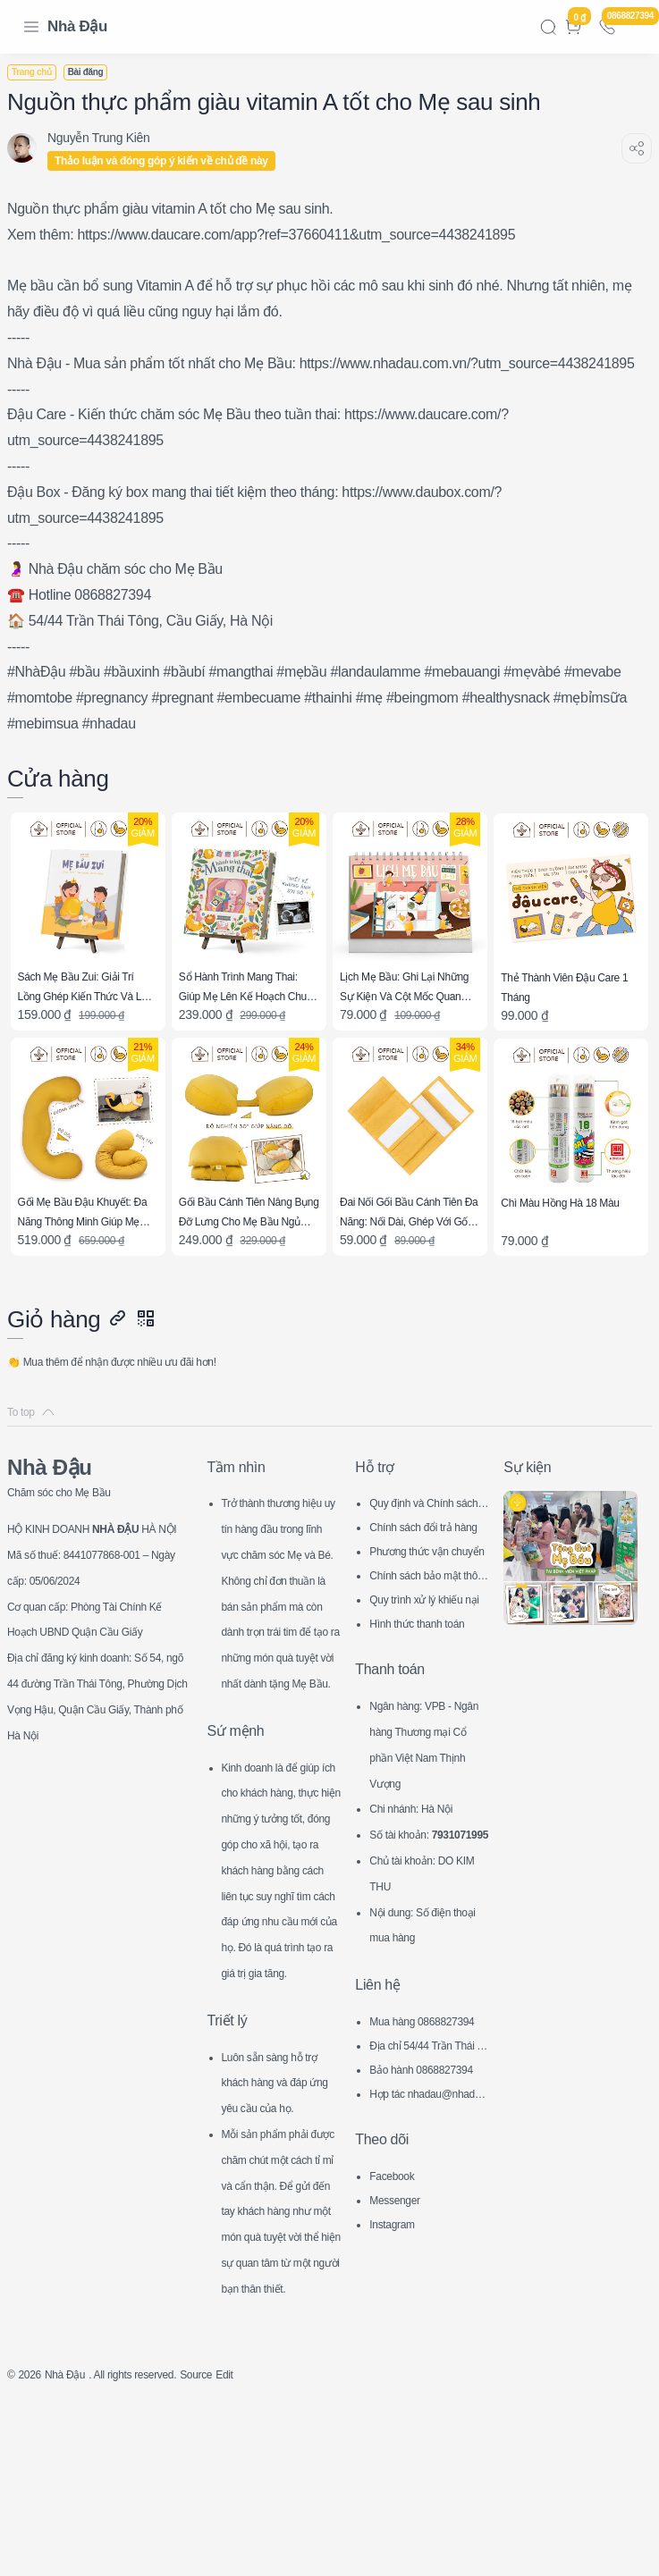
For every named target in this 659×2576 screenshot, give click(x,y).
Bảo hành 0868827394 (428, 2113)
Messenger (399, 2242)
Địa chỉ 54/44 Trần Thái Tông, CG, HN (428, 2089)
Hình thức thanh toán (427, 1640)
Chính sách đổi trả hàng (427, 1545)
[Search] (548, 27)
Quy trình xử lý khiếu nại (425, 1618)
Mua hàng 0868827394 (425, 2065)
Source (232, 2545)
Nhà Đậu (77, 26)
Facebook (396, 2217)
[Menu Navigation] (31, 27)
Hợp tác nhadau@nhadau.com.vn (426, 2137)
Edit (266, 2545)
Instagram (396, 2266)
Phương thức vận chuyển (429, 1570)
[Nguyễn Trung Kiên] (109, 137)
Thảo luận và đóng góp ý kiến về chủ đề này (172, 161)
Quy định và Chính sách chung (428, 1521)
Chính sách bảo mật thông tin (427, 1594)
